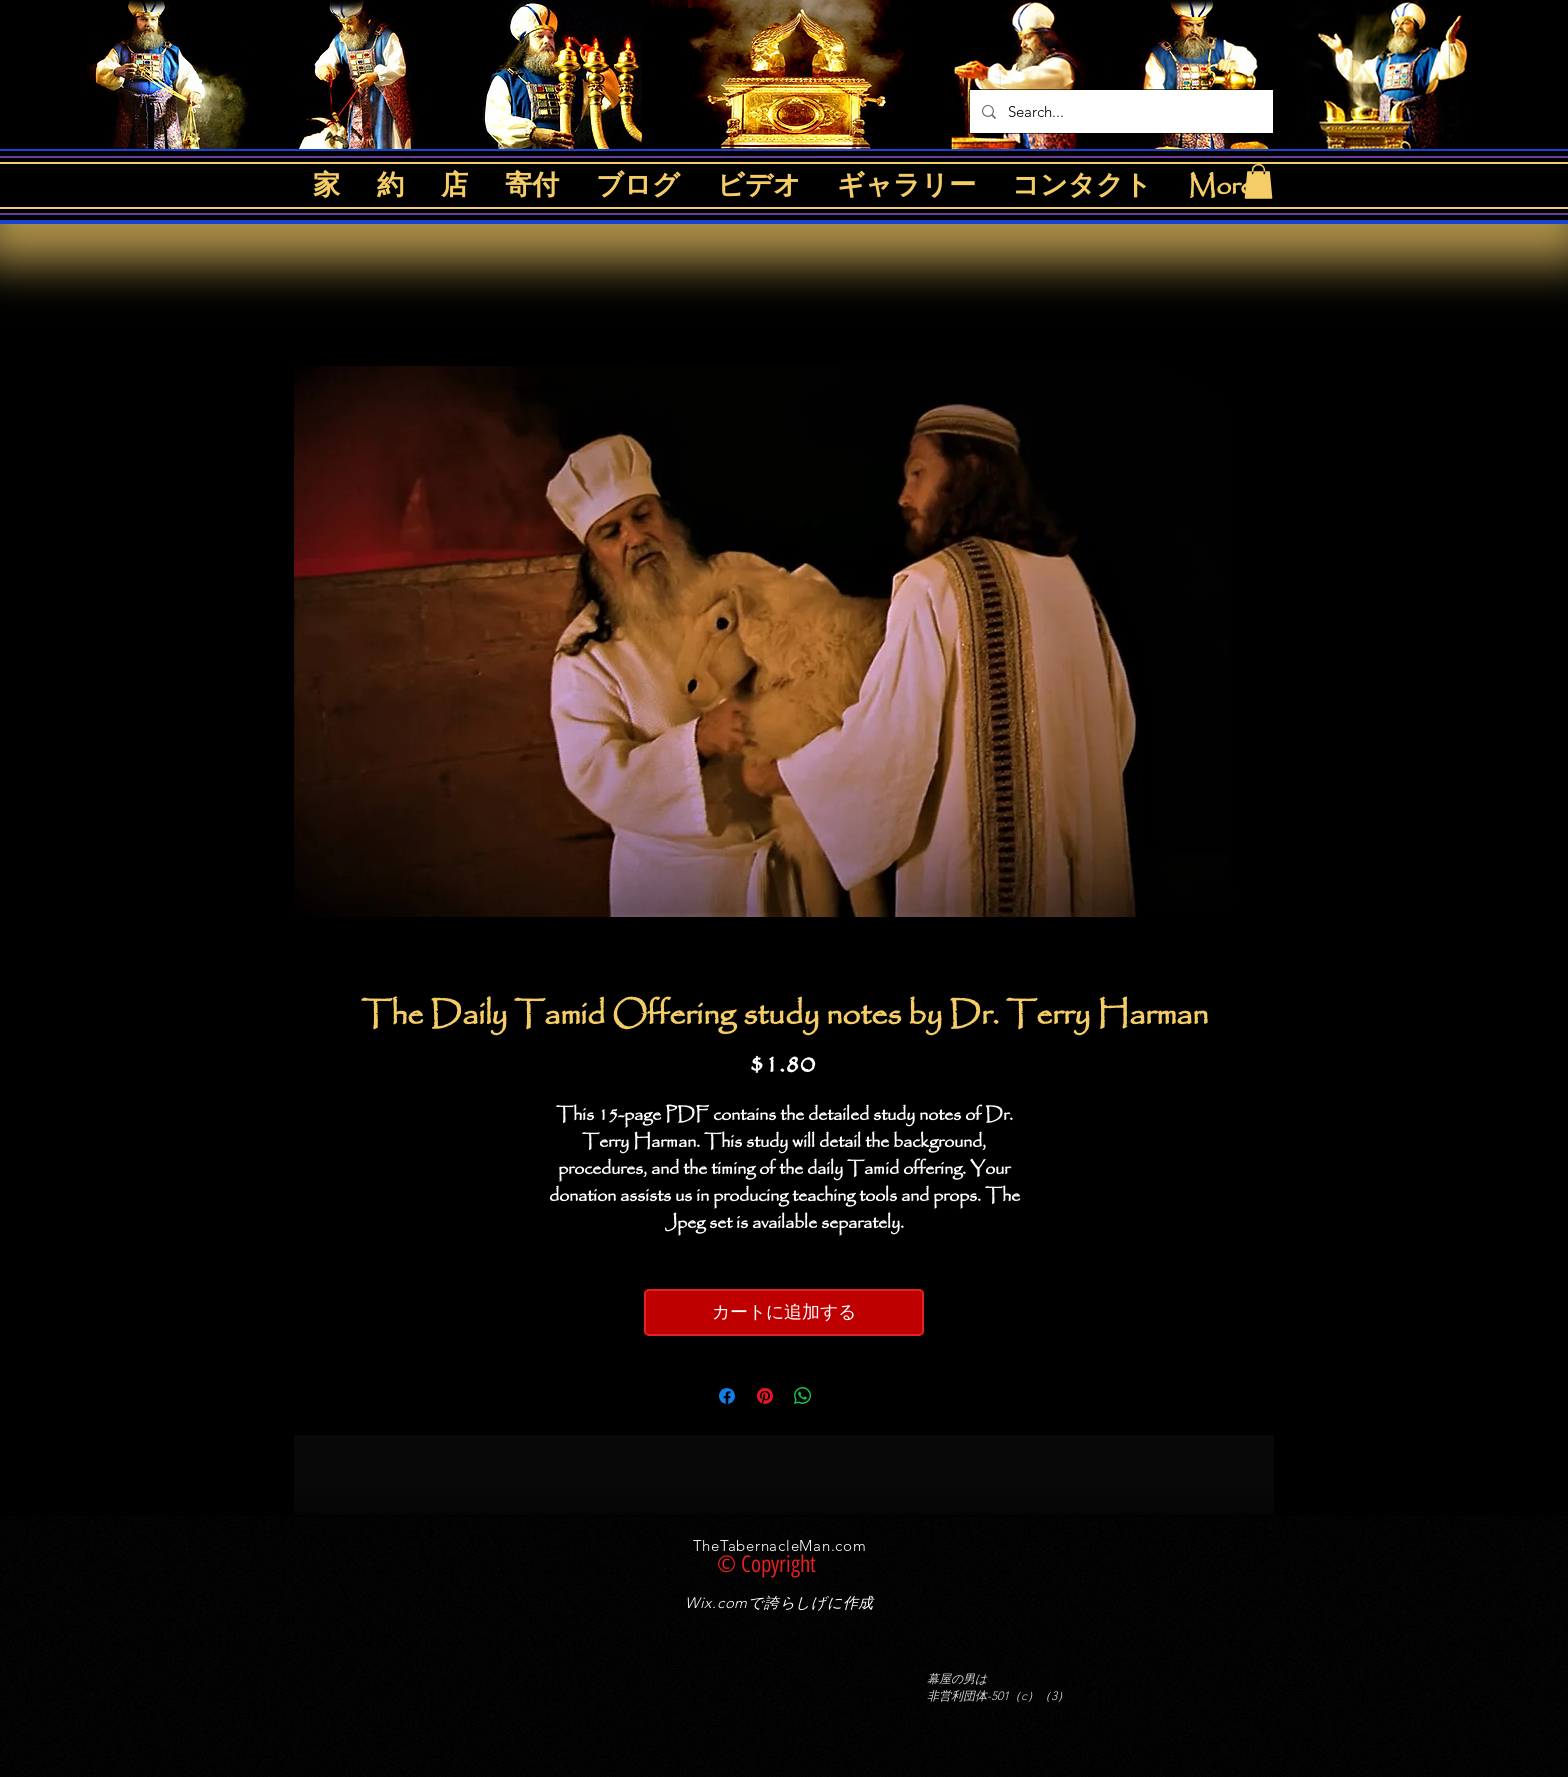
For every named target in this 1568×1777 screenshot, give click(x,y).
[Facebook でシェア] (727, 1396)
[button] (1258, 181)
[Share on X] (841, 1396)
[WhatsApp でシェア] (803, 1396)
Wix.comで (724, 1602)
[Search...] (1119, 111)
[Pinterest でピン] (765, 1396)
